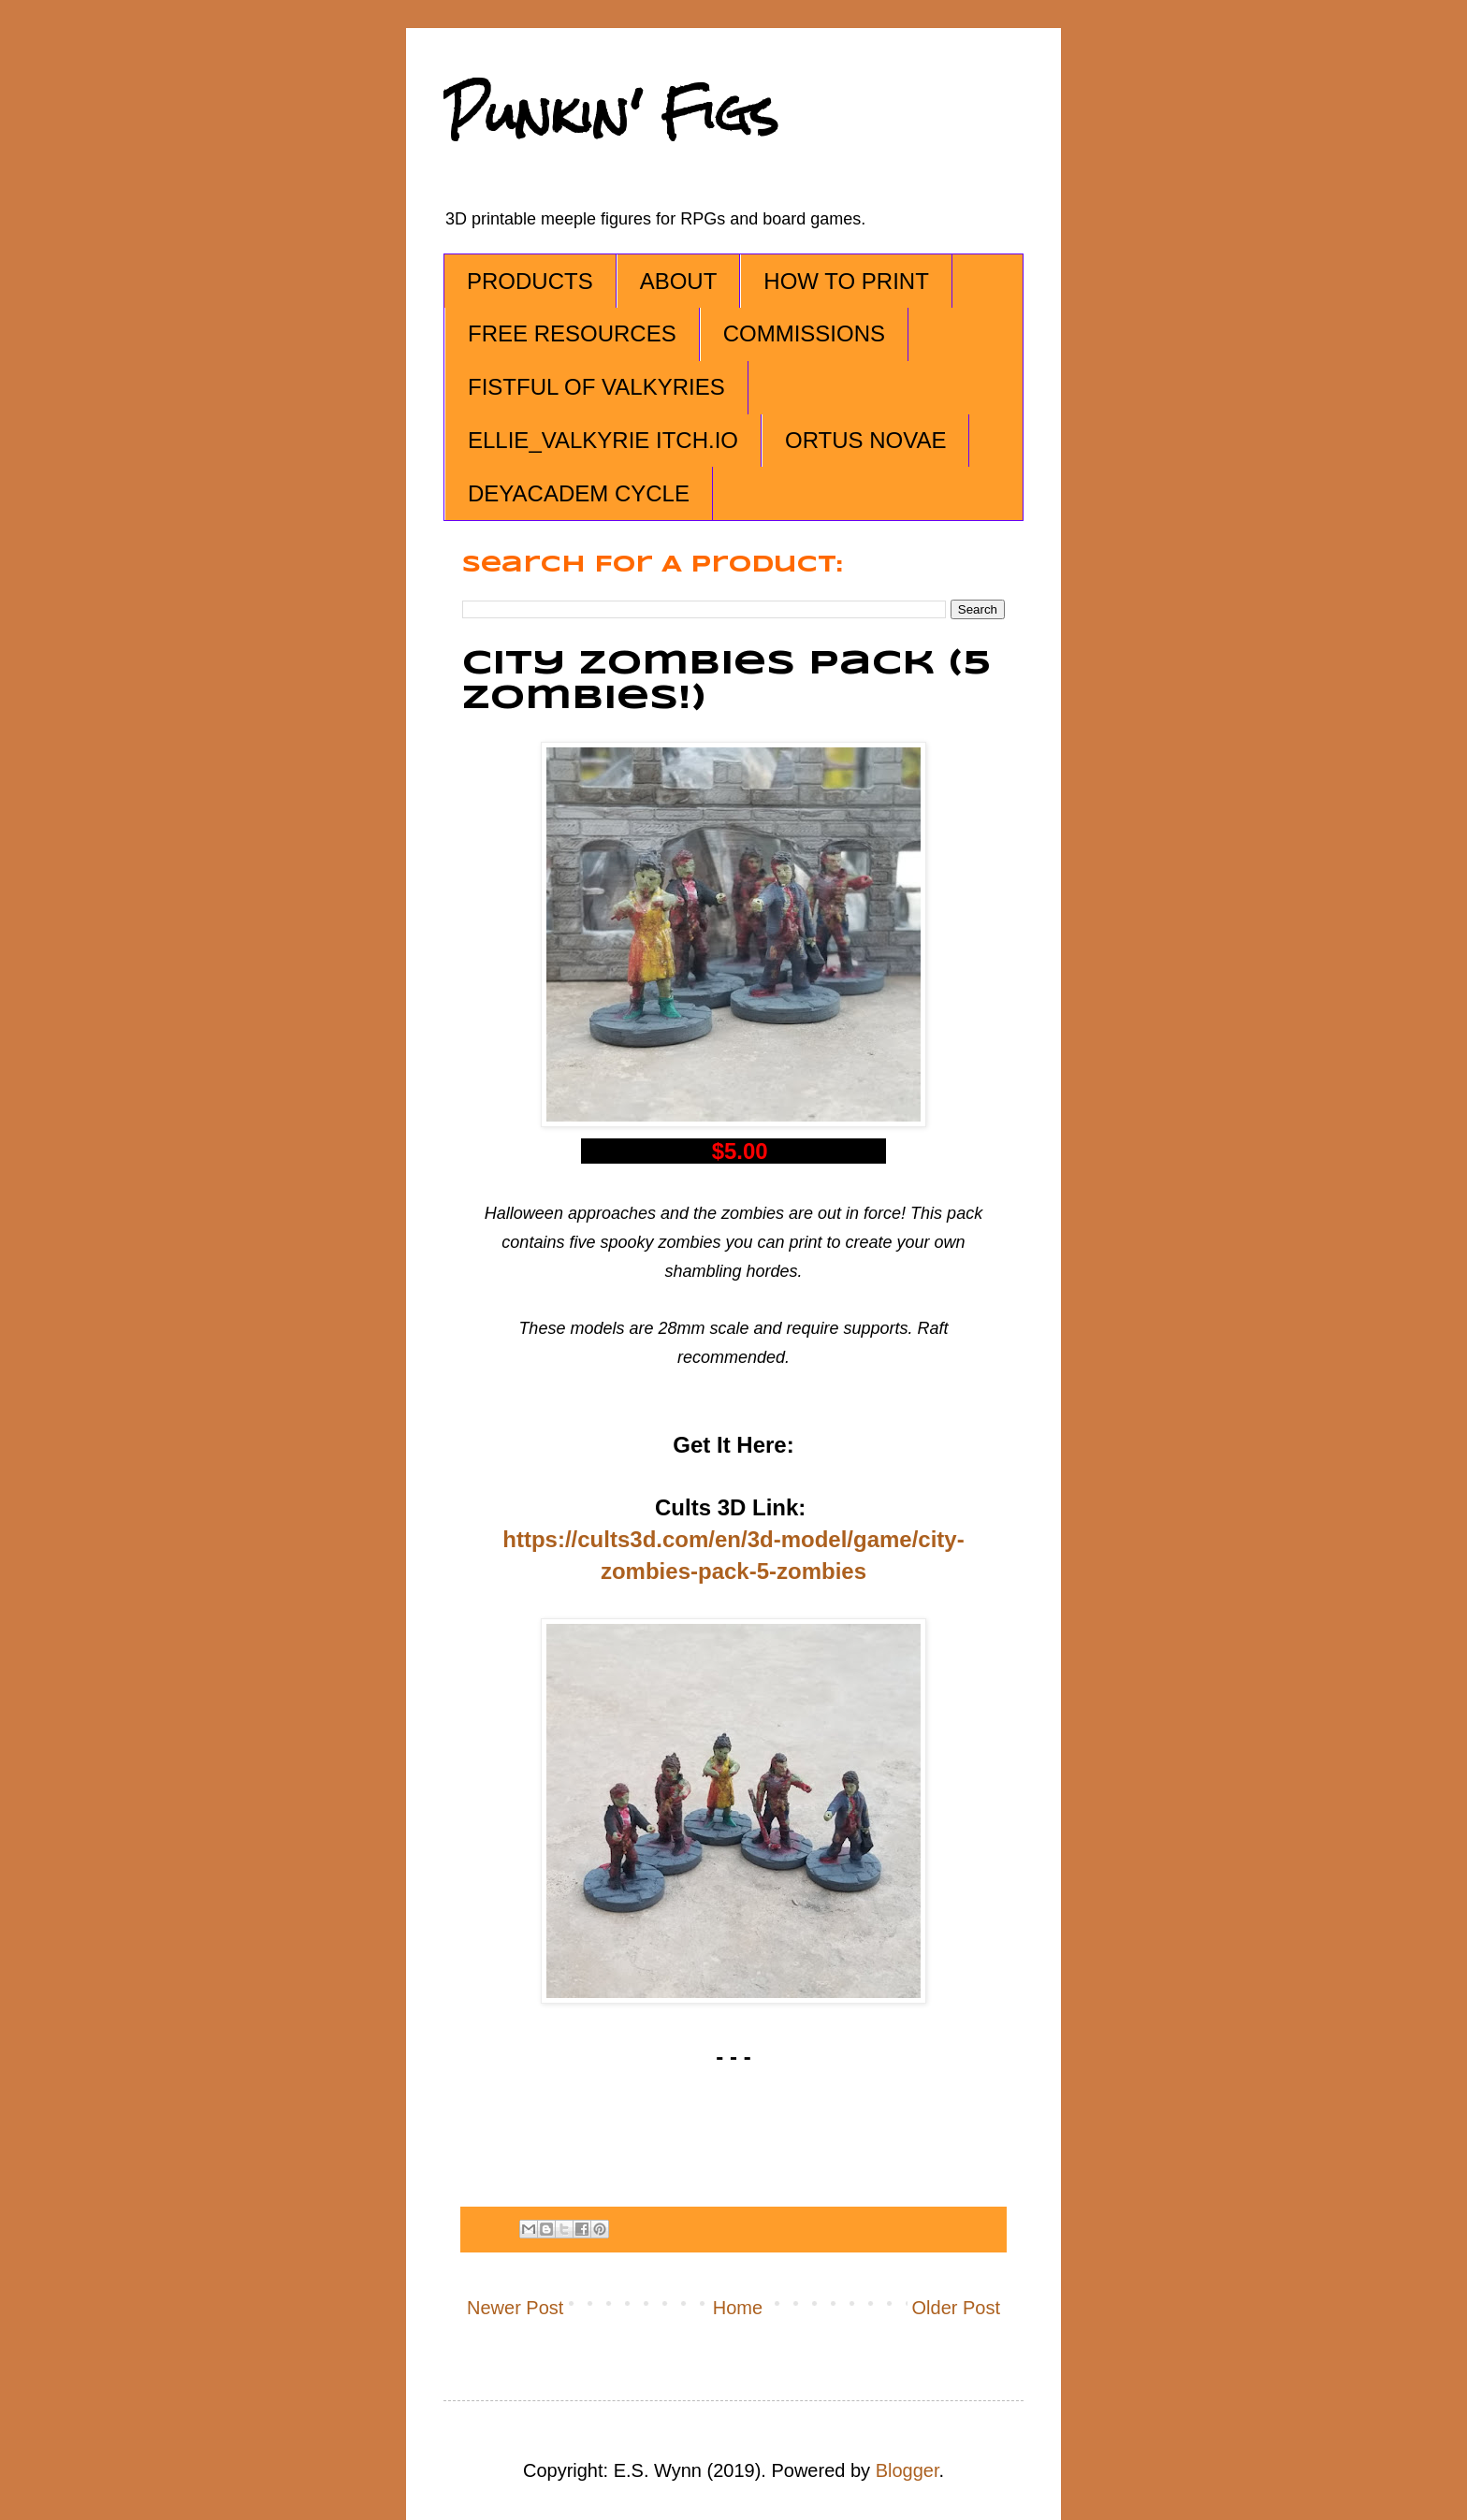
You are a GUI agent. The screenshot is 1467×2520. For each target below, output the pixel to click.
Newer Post (515, 2307)
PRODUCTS (530, 281)
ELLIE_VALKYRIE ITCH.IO (603, 440)
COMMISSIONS (804, 333)
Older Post (956, 2307)
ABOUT (679, 281)
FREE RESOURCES (572, 333)
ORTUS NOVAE (865, 440)
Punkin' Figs (610, 113)
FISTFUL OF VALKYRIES (596, 386)
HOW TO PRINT (845, 281)
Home (738, 2307)
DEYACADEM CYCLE (579, 493)
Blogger (907, 2470)
